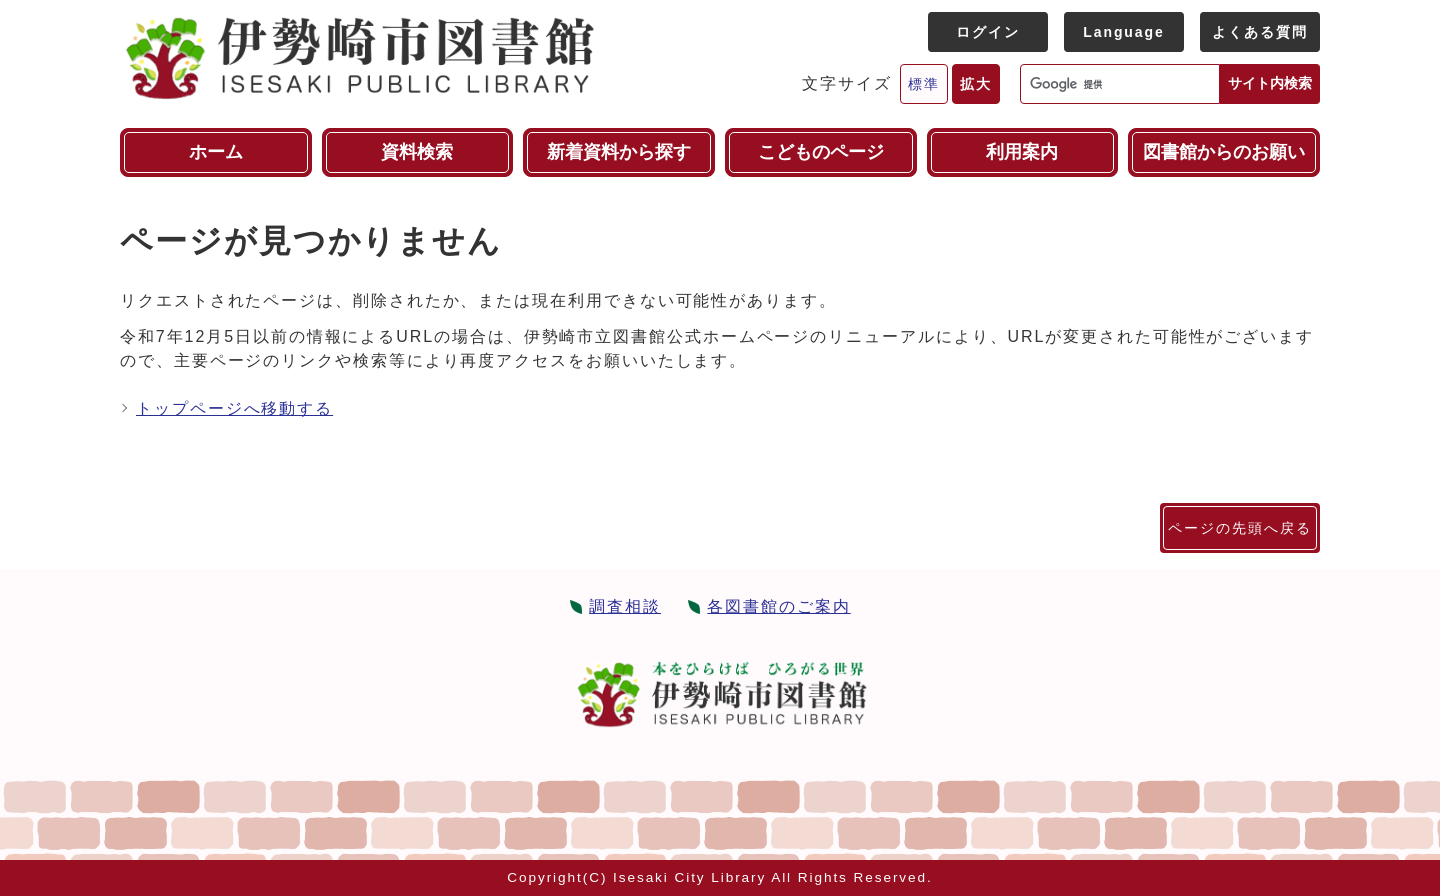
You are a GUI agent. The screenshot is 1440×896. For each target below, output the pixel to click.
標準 (924, 84)
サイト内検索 (1270, 83)
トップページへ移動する (234, 408)
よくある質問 (1260, 32)
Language (1123, 32)
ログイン (988, 32)
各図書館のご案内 (778, 606)
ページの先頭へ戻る (1239, 528)
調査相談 (625, 606)
